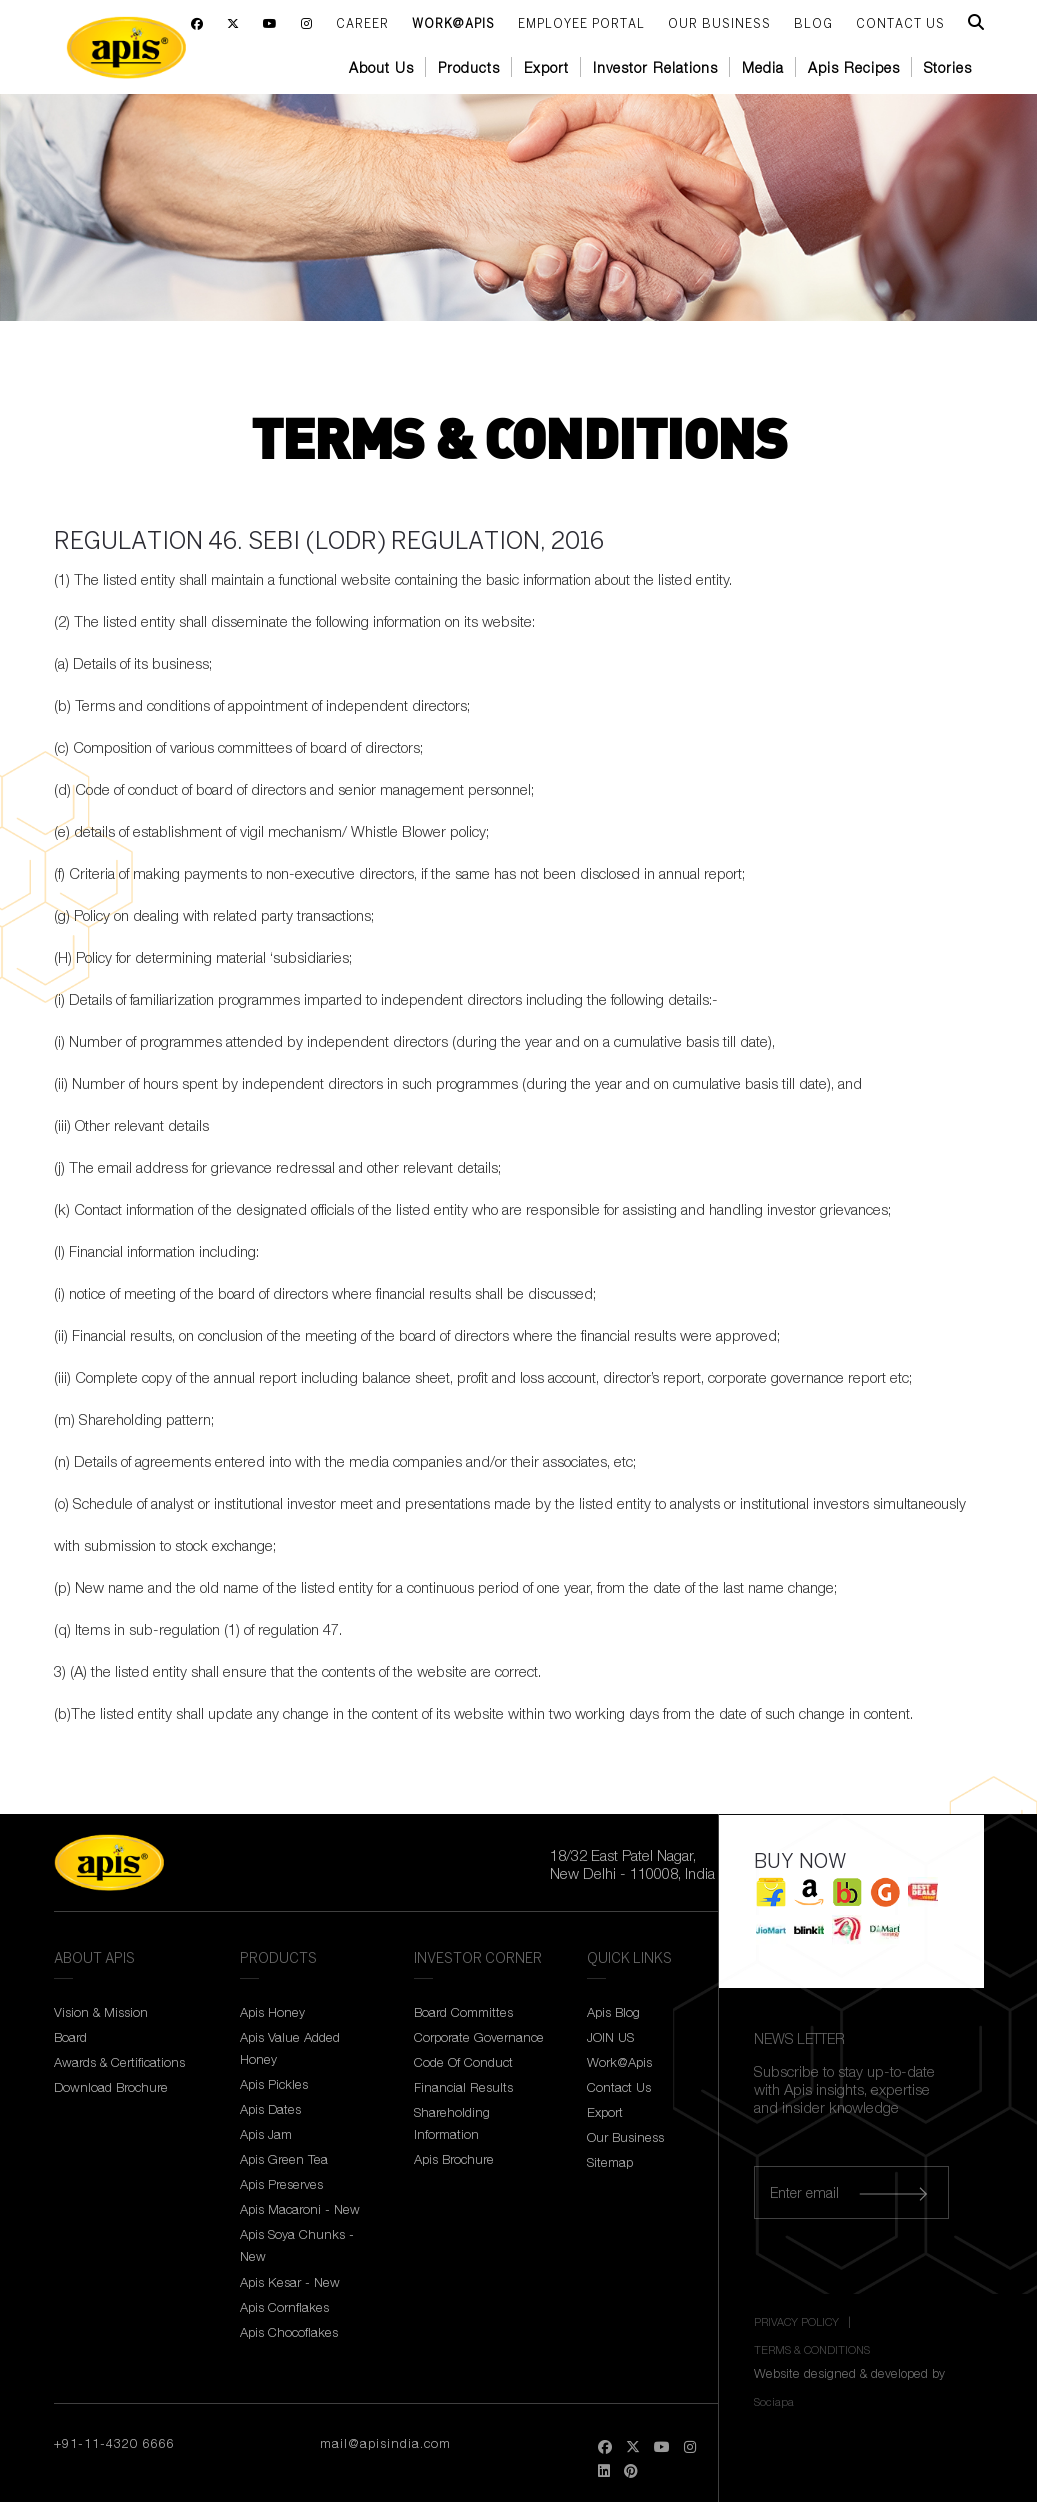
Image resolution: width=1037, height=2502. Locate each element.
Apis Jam (266, 2134)
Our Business (719, 24)
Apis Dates (270, 2109)
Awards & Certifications (119, 2062)
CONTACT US (900, 24)
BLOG (813, 24)
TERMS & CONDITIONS (812, 2349)
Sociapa (774, 2401)
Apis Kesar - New (290, 2282)
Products (469, 67)
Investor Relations (655, 67)
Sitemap (610, 2162)
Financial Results (463, 2087)
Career (362, 24)
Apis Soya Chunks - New (297, 2245)
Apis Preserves (281, 2184)
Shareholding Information (452, 2123)
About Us (381, 67)
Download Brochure (111, 2087)
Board (70, 2037)
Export (546, 67)
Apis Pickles (274, 2084)
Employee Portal (581, 24)
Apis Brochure (454, 2159)
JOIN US (610, 2037)
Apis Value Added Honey (290, 2048)
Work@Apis (453, 24)
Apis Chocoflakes (289, 2332)
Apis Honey (272, 2012)
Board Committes (463, 2012)
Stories (948, 67)
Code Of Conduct (463, 2062)
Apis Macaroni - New (300, 2209)
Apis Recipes (854, 67)
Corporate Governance (479, 2037)
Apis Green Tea (284, 2159)
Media (763, 67)
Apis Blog (613, 2012)
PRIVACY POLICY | (804, 2321)
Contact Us (619, 2087)
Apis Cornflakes (284, 2307)
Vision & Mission (101, 2012)
